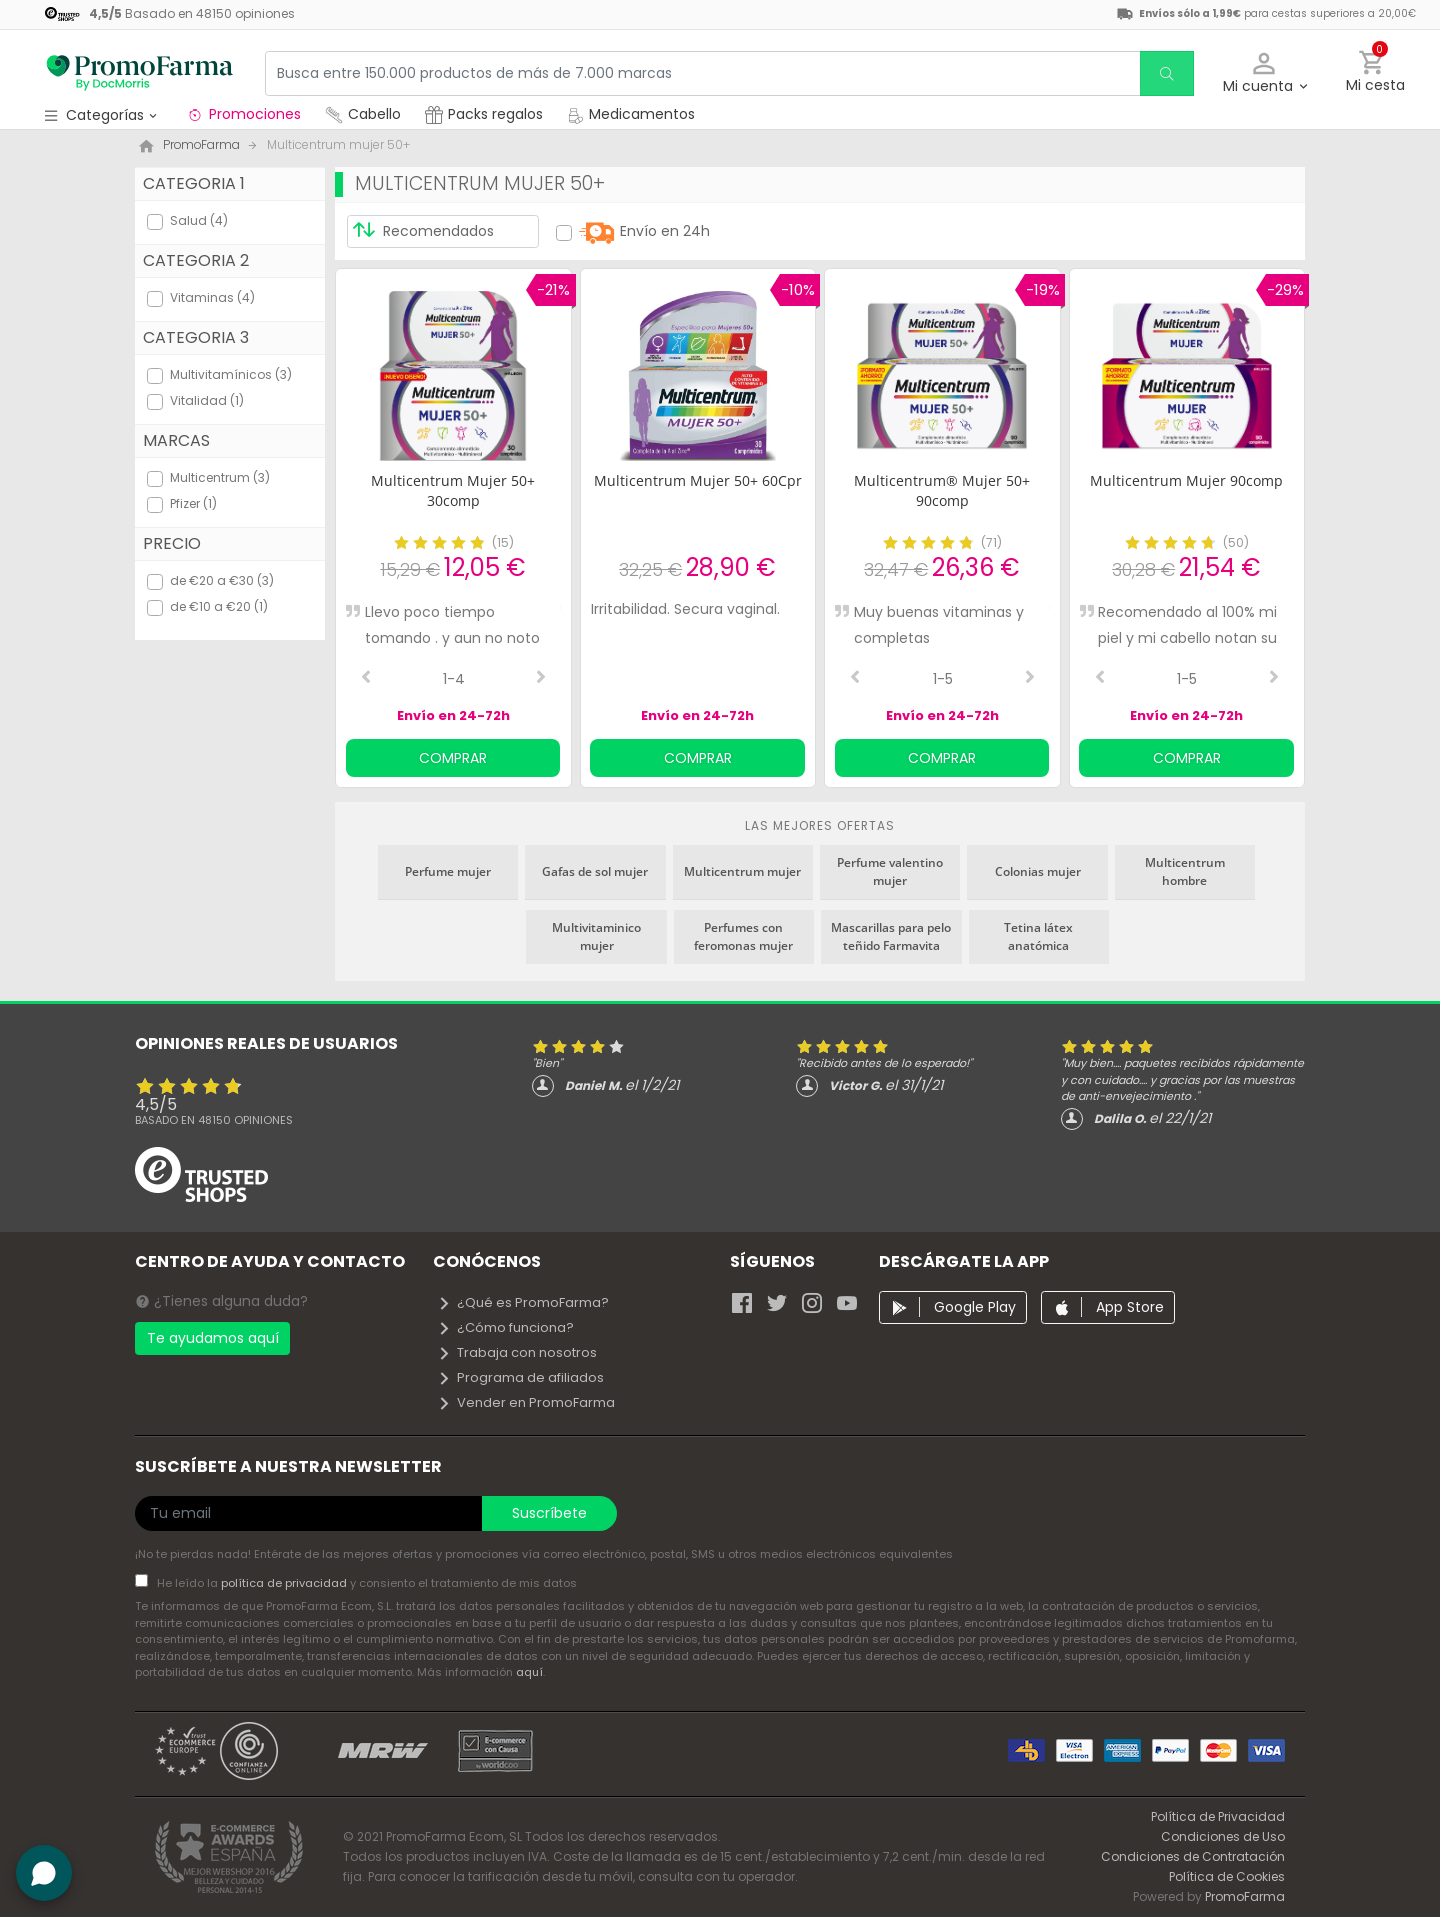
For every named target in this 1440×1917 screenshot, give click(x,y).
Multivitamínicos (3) (231, 374)
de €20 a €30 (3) (222, 580)
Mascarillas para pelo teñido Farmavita (891, 936)
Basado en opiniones (214, 1120)
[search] (1166, 73)
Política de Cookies (1227, 1876)
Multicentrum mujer (742, 871)
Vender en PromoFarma (526, 1402)
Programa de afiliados (520, 1377)
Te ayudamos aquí (213, 1338)
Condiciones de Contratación (1193, 1856)
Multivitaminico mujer (596, 936)
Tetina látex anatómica (1038, 936)
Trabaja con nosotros (517, 1352)
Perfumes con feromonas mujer (743, 936)
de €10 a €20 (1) (219, 606)
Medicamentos (631, 114)
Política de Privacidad (1218, 1816)
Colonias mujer (1038, 871)
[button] (1264, 73)
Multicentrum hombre (1185, 871)
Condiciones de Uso (1223, 1836)
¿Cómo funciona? (505, 1327)
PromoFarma (1245, 1896)
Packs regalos (484, 114)
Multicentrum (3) (220, 477)
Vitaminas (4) (212, 297)
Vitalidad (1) (207, 400)
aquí (529, 1672)
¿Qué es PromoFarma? (523, 1302)
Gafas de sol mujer (595, 871)
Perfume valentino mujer (890, 871)
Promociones (243, 114)
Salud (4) (199, 220)
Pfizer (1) (193, 503)
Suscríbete (549, 1513)
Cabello (363, 114)
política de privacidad (285, 1583)
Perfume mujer (448, 871)
